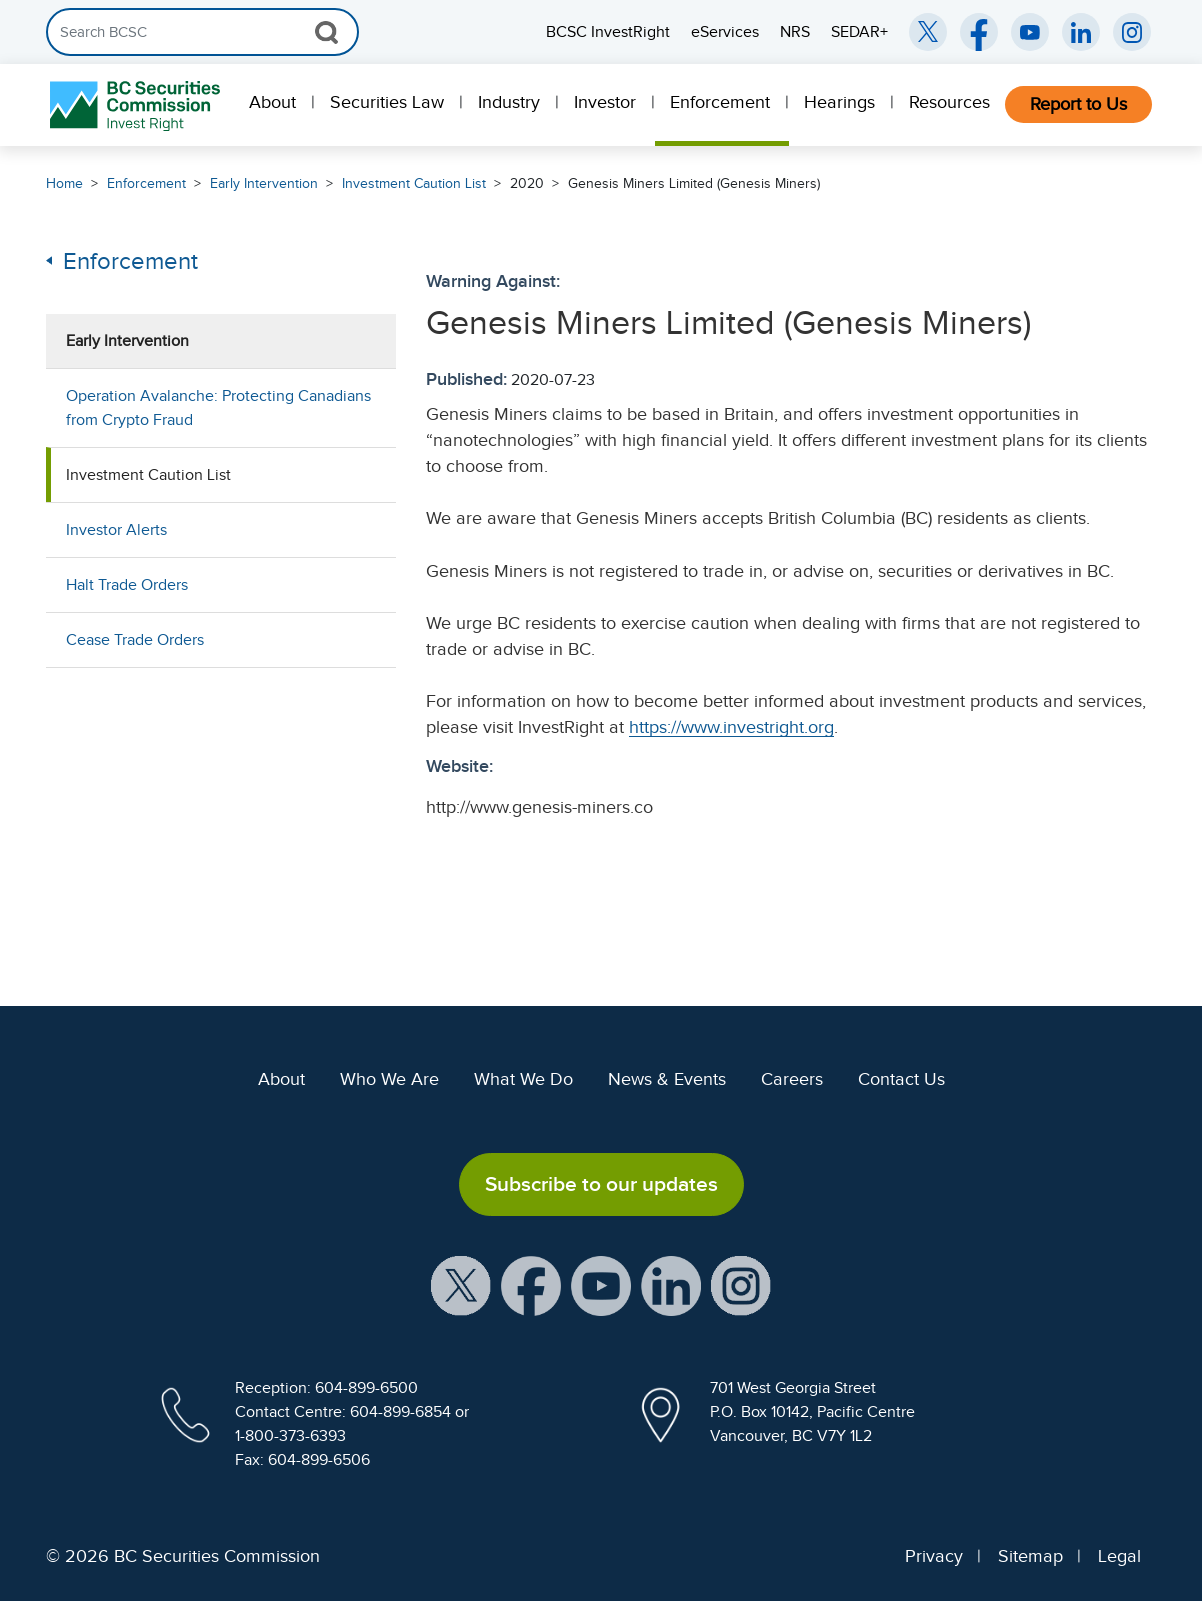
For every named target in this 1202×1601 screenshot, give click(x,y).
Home (64, 183)
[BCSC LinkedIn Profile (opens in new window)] (671, 1285)
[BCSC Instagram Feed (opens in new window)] (1132, 32)
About (272, 102)
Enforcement (720, 102)
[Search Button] (326, 32)
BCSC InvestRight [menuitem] (608, 32)
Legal (1119, 1556)
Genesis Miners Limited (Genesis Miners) (694, 183)
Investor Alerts (116, 530)
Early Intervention (264, 183)
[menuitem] (274, 105)
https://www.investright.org (731, 727)
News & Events (667, 1079)
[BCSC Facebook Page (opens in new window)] (979, 32)
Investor (605, 102)
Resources (949, 102)
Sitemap (1030, 1556)
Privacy (934, 1556)
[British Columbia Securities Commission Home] (137, 105)
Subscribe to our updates (601, 1184)
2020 (527, 183)
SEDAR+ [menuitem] (859, 32)
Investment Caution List (414, 183)
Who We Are (389, 1079)
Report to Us (1078, 104)
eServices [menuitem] (725, 32)
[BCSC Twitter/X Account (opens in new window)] (928, 32)
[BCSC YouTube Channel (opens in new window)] (1030, 32)
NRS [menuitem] (795, 32)
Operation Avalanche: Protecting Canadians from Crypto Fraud (218, 408)
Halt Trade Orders (127, 585)
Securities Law (387, 102)
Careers (792, 1079)
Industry (509, 102)
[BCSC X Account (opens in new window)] (461, 1285)
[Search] (202, 32)
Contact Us (901, 1079)
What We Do (523, 1079)
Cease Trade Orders (135, 640)
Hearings (839, 102)
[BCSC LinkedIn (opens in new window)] (1081, 32)
